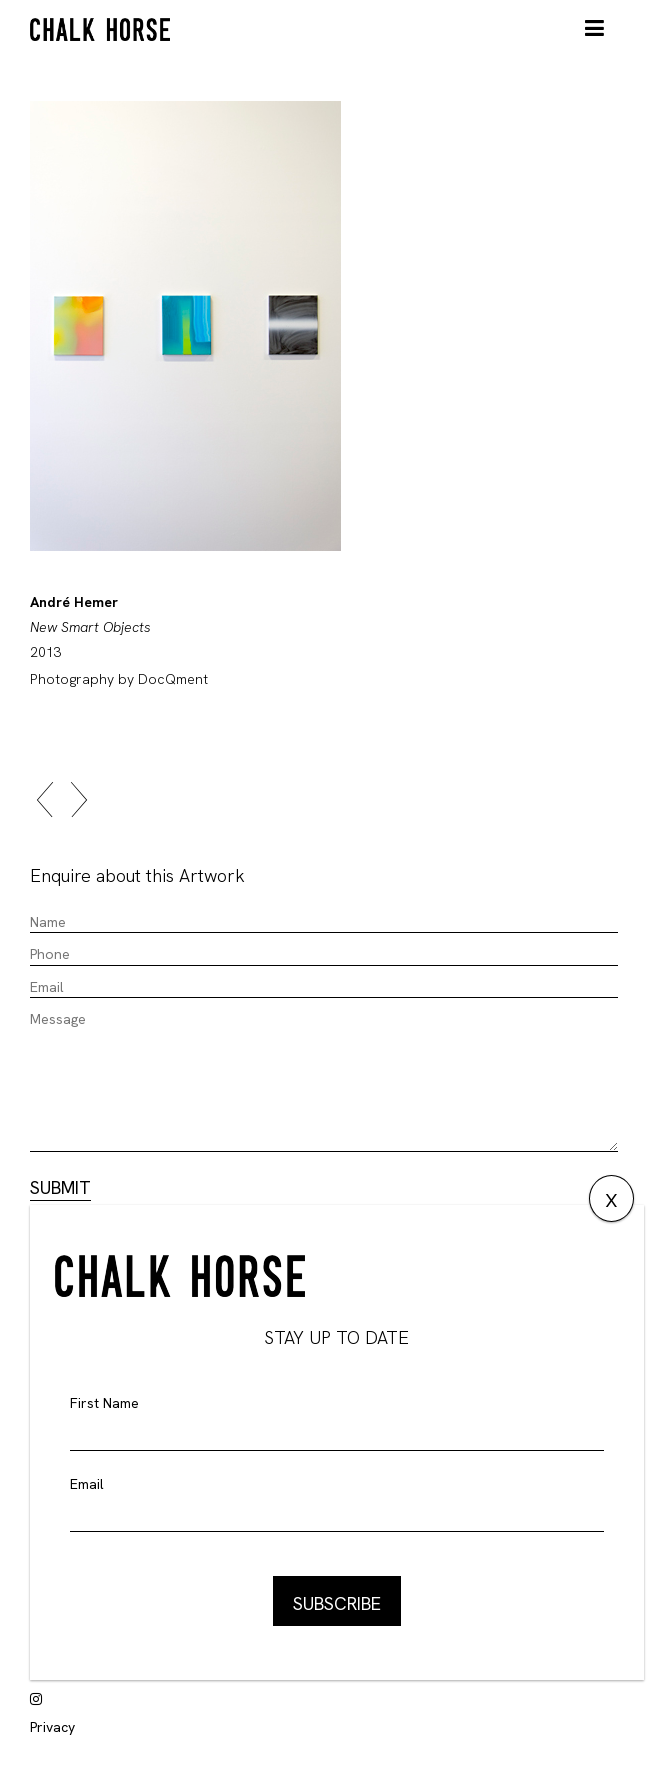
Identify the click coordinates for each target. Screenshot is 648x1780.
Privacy (52, 1727)
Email (87, 1484)
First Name (104, 1403)
